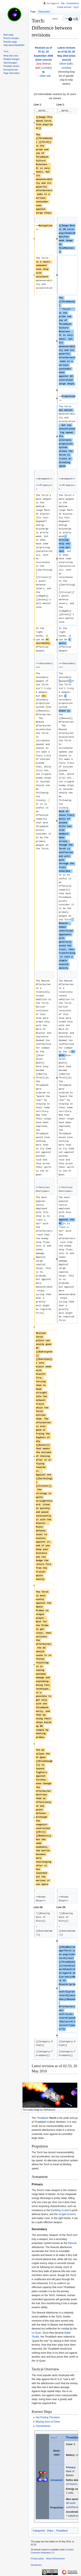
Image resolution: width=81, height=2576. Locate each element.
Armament (56, 2480)
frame (75, 2507)
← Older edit (43, 75)
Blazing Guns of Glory (48, 2421)
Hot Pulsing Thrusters (48, 2417)
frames (73, 2484)
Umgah (62, 2214)
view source (43, 59)
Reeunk (72, 2243)
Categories (39, 2530)
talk (38, 67)
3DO (53, 2438)
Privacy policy (37, 2558)
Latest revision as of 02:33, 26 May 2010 (66, 51)
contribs (46, 67)
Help (73, 19)
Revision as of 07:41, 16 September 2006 (43, 51)
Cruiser (65, 2210)
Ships (50, 2530)
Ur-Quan (36, 2332)
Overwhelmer (43, 2425)
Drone (70, 2214)
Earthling (56, 2210)
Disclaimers (36, 2565)
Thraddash (43, 2117)
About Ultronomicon (55, 2558)
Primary (70, 2467)
